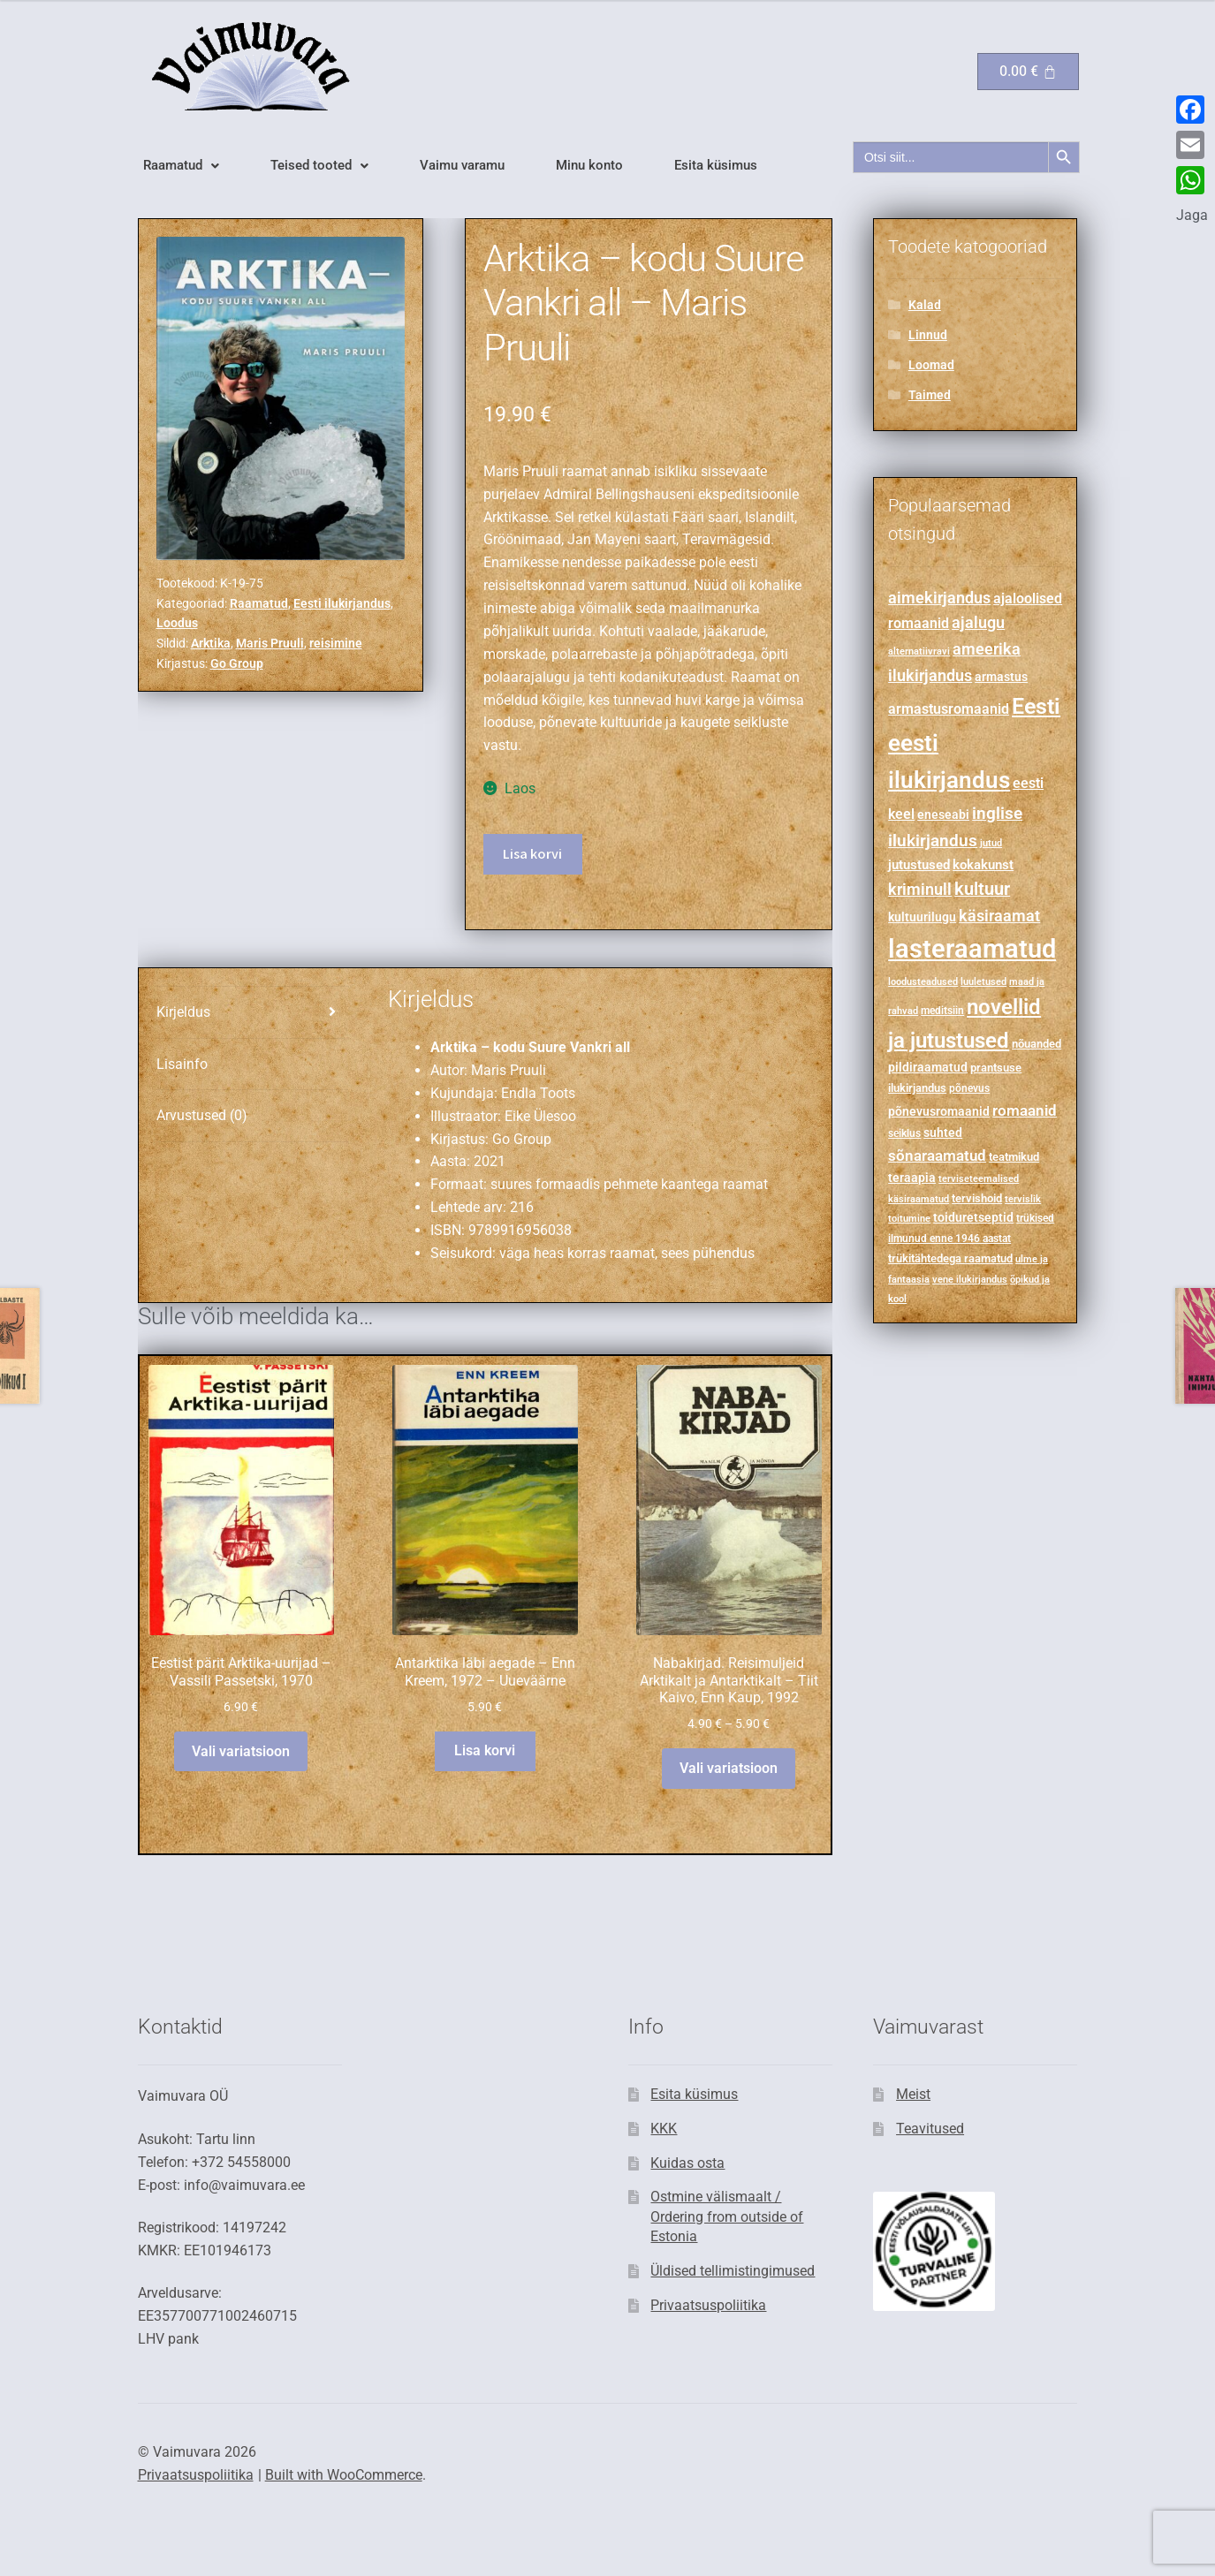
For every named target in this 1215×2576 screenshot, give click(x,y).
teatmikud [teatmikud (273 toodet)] (1014, 1156)
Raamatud (181, 165)
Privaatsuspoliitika (708, 2305)
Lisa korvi (532, 853)
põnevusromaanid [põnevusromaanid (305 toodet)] (939, 1111)
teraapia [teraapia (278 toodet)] (912, 1178)
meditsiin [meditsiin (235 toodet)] (942, 1010)
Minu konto (589, 165)
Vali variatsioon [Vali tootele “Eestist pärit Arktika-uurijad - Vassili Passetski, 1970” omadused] (241, 1751)
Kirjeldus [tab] (183, 1012)
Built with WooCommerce (343, 2474)
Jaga (1192, 215)
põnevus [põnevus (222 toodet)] (969, 1088)
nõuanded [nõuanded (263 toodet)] (1036, 1043)
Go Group (236, 663)
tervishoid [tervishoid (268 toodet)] (977, 1198)
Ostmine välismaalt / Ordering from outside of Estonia (726, 2216)
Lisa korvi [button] (484, 1750)
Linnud (927, 335)
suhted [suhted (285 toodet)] (942, 1132)
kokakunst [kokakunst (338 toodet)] (983, 865)
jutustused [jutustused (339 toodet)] (919, 865)
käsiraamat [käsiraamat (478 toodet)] (999, 916)
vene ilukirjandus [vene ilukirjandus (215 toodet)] (969, 1279)
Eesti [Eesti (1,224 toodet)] (1036, 706)
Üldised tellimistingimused (732, 2270)
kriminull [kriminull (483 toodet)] (920, 889)
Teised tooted (319, 165)
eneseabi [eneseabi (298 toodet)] (943, 814)
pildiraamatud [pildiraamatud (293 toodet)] (928, 1067)
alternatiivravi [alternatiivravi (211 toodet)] (919, 651)
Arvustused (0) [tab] (201, 1115)
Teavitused (930, 2128)
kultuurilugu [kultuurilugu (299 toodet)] (922, 917)
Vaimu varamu (462, 165)
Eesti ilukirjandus (342, 603)
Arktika (211, 643)
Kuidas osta (687, 2163)
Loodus (177, 623)
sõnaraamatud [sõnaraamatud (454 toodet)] (937, 1155)
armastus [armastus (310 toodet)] (1001, 677)
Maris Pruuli (270, 643)
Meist (913, 2094)
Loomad (931, 365)
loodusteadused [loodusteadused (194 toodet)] (923, 982)
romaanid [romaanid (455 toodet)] (1024, 1110)
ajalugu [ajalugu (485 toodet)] (978, 622)
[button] (181, 165)
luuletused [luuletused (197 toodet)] (983, 982)
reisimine (335, 643)
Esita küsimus (715, 165)
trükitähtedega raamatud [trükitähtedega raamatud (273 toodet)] (950, 1258)
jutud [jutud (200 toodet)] (991, 843)
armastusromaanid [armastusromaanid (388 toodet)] (948, 709)
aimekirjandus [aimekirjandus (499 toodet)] (939, 597)
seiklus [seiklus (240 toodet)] (904, 1133)
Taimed (929, 395)
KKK (663, 2128)
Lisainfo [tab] (182, 1064)
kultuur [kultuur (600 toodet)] (982, 889)
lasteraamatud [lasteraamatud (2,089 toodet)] (972, 949)
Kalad (924, 305)
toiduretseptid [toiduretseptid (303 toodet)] (973, 1217)
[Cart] (1028, 71)
